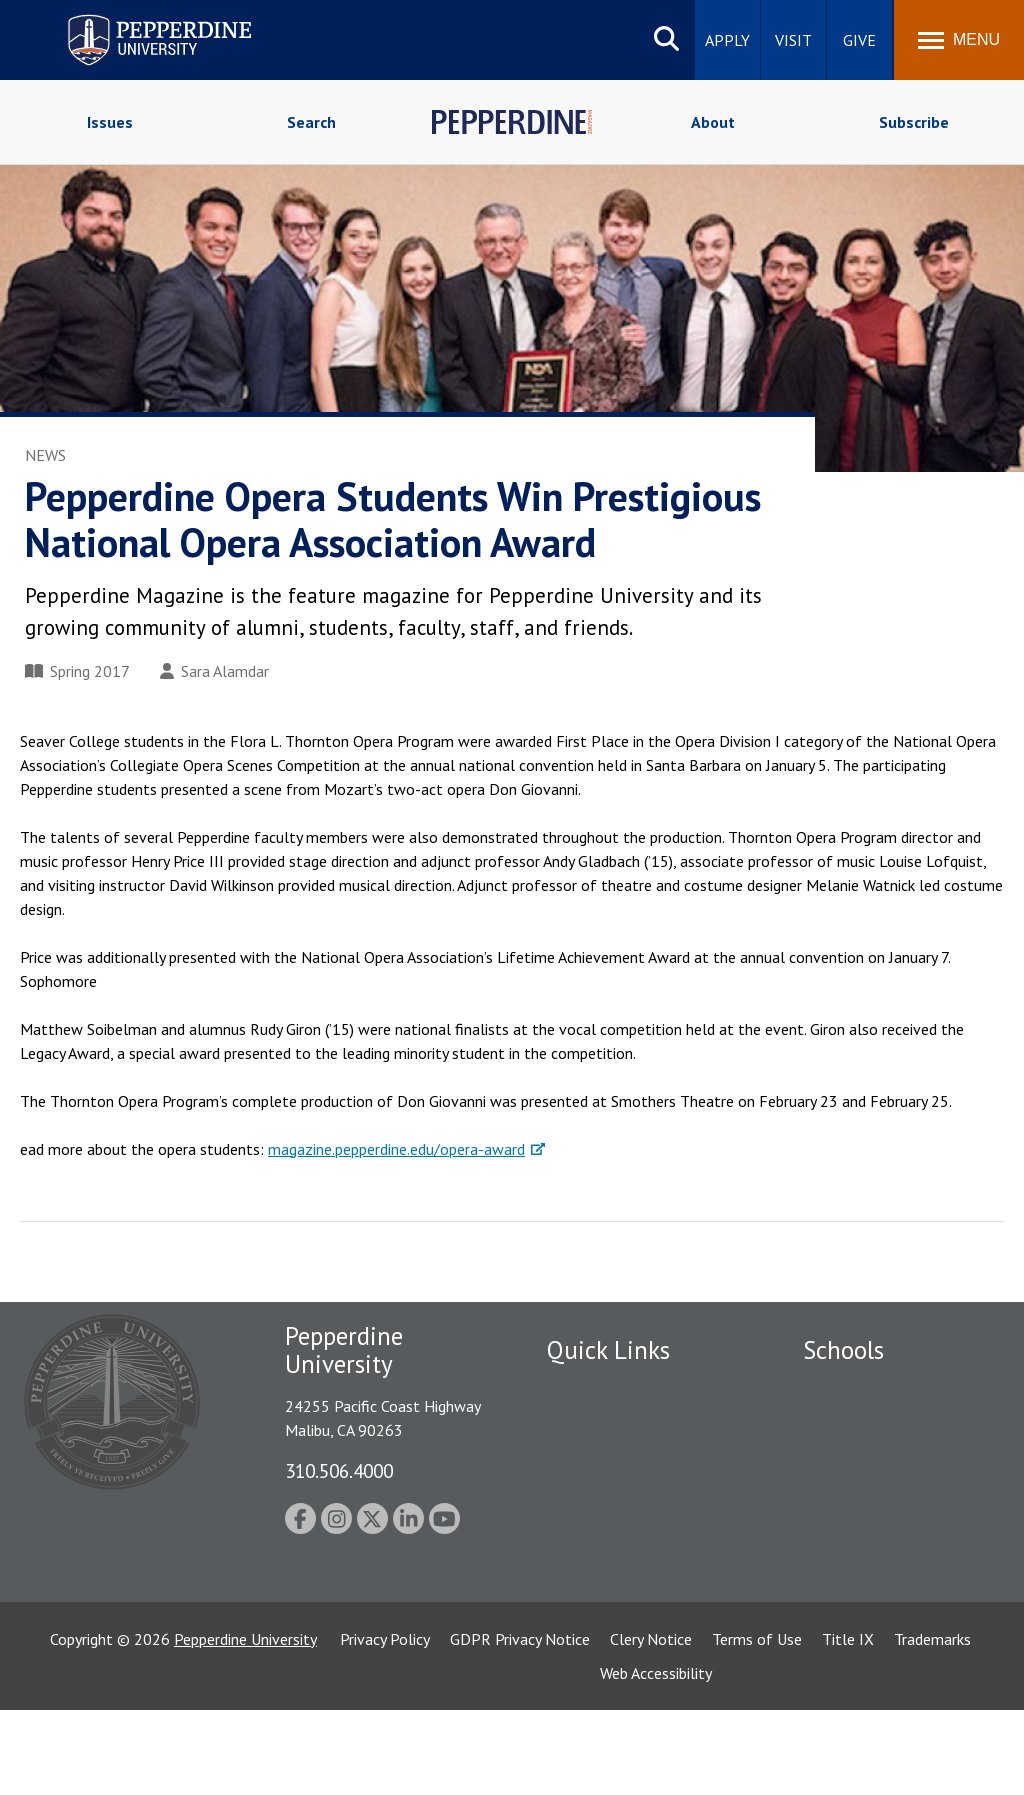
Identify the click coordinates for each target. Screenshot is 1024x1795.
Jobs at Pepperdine (609, 1492)
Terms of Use (757, 1724)
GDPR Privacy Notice (520, 1724)
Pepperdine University (245, 1724)
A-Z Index (579, 1561)
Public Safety (591, 1387)
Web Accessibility (656, 1758)
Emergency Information (626, 1457)
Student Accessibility (616, 1422)
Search (311, 122)
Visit (793, 40)
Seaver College (853, 1387)
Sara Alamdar (214, 671)
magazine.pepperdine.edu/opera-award (396, 1149)
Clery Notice (651, 1724)
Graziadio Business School (890, 1457)
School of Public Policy (880, 1589)
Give (859, 40)
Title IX (848, 1724)
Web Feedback (594, 1631)
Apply (727, 40)
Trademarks (932, 1724)
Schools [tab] (843, 1350)
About (713, 122)
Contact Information (617, 1527)
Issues (110, 122)
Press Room (587, 1596)
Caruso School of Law (877, 1422)
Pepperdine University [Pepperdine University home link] (135, 18)
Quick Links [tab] (608, 1350)
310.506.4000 (339, 1470)
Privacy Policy (385, 1724)
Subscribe (914, 122)
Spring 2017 (77, 671)
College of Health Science (890, 1624)
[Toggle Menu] (959, 40)
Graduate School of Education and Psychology (890, 1523)
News (45, 455)
